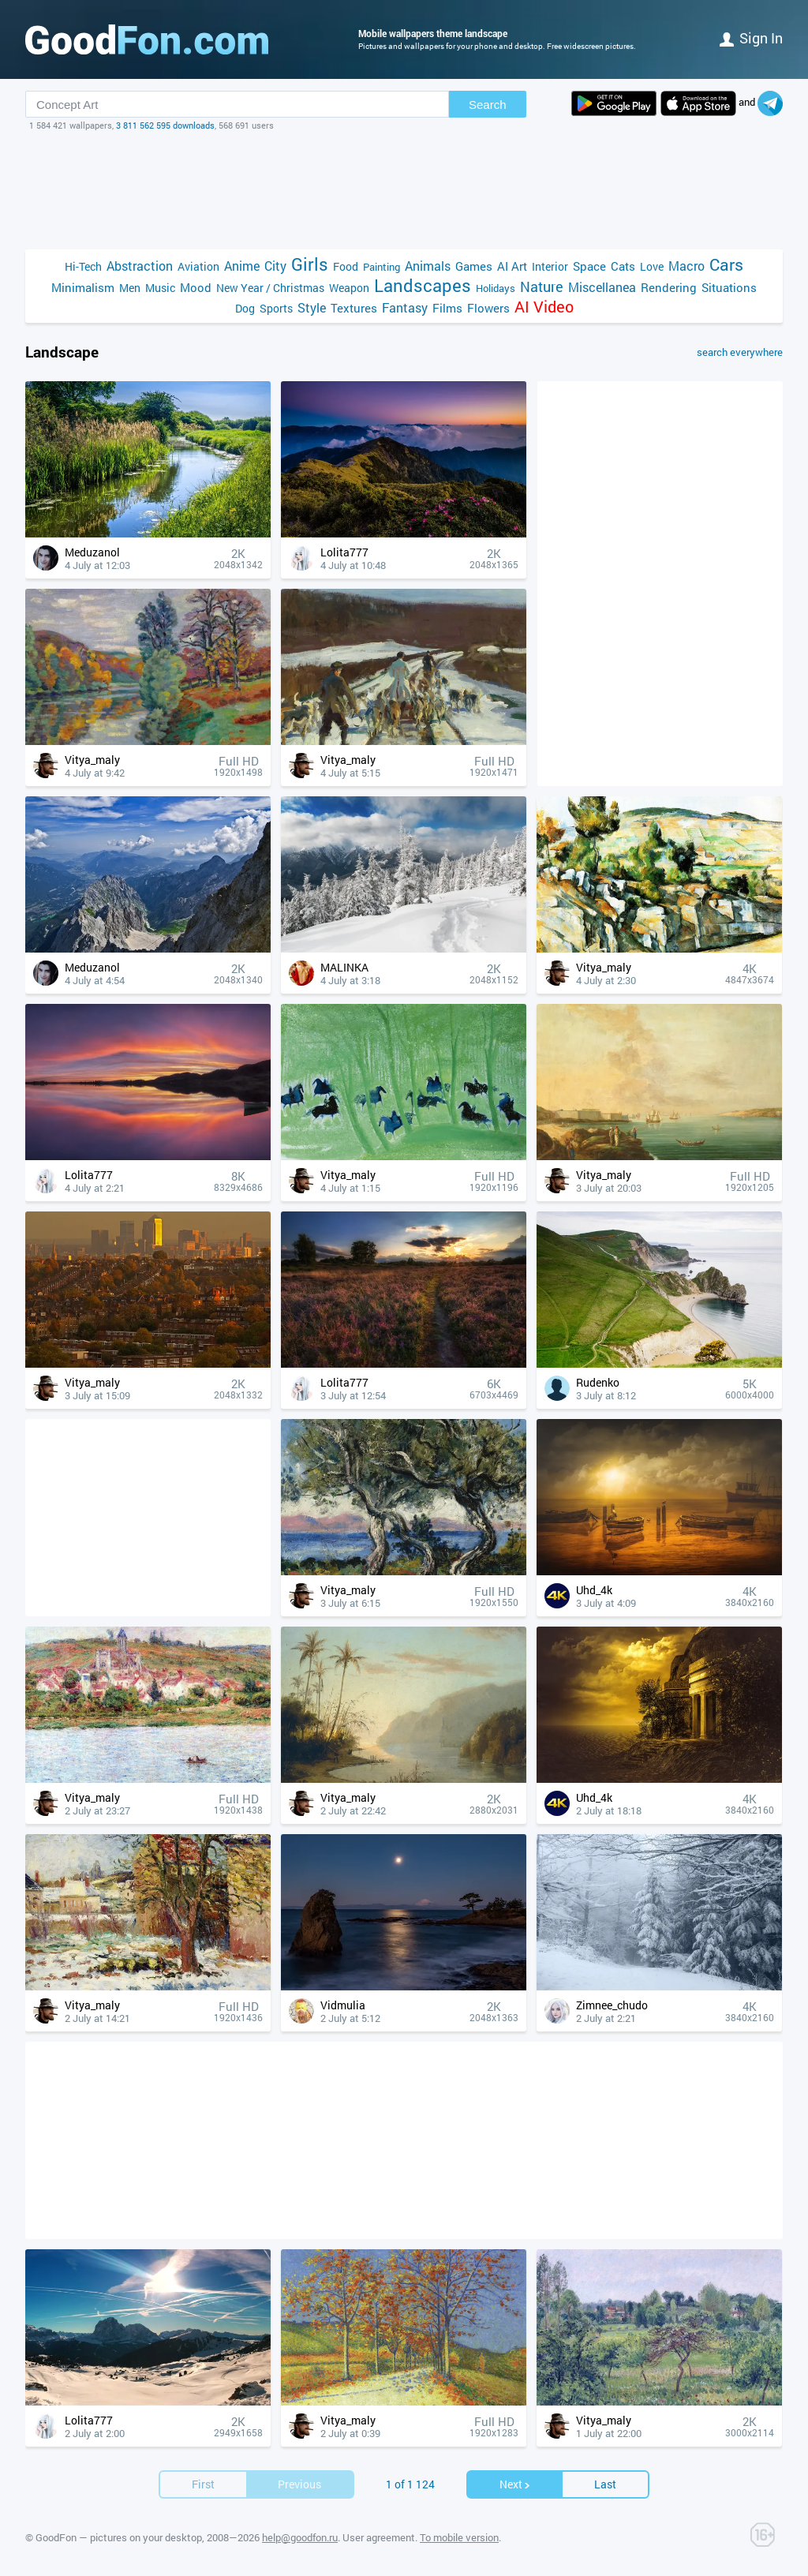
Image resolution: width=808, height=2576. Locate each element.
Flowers (488, 308)
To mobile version (459, 2537)
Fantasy (405, 307)
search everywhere (740, 352)
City (275, 265)
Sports (276, 308)
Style (311, 307)
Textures (354, 308)
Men (129, 287)
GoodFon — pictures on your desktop (119, 2537)
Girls (309, 264)
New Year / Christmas (270, 287)
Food (345, 266)
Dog (245, 308)
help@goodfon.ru (300, 2537)
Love (652, 266)
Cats (623, 266)
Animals (428, 265)
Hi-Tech (83, 266)
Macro (686, 265)
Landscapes (422, 285)
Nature (541, 287)
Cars (726, 265)
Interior (550, 266)
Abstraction (140, 265)
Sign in (751, 37)
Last (605, 2484)
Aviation (198, 266)
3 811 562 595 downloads (165, 125)
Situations (729, 287)
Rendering (669, 287)
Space (589, 266)
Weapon (349, 287)
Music (160, 287)
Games (473, 266)
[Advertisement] (404, 190)
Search (488, 104)
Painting (381, 267)
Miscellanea (602, 287)
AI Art (512, 266)
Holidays (495, 288)
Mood (195, 287)
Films (447, 308)
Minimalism (82, 287)
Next (515, 2484)
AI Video (544, 307)
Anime (242, 265)
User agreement (378, 2537)
